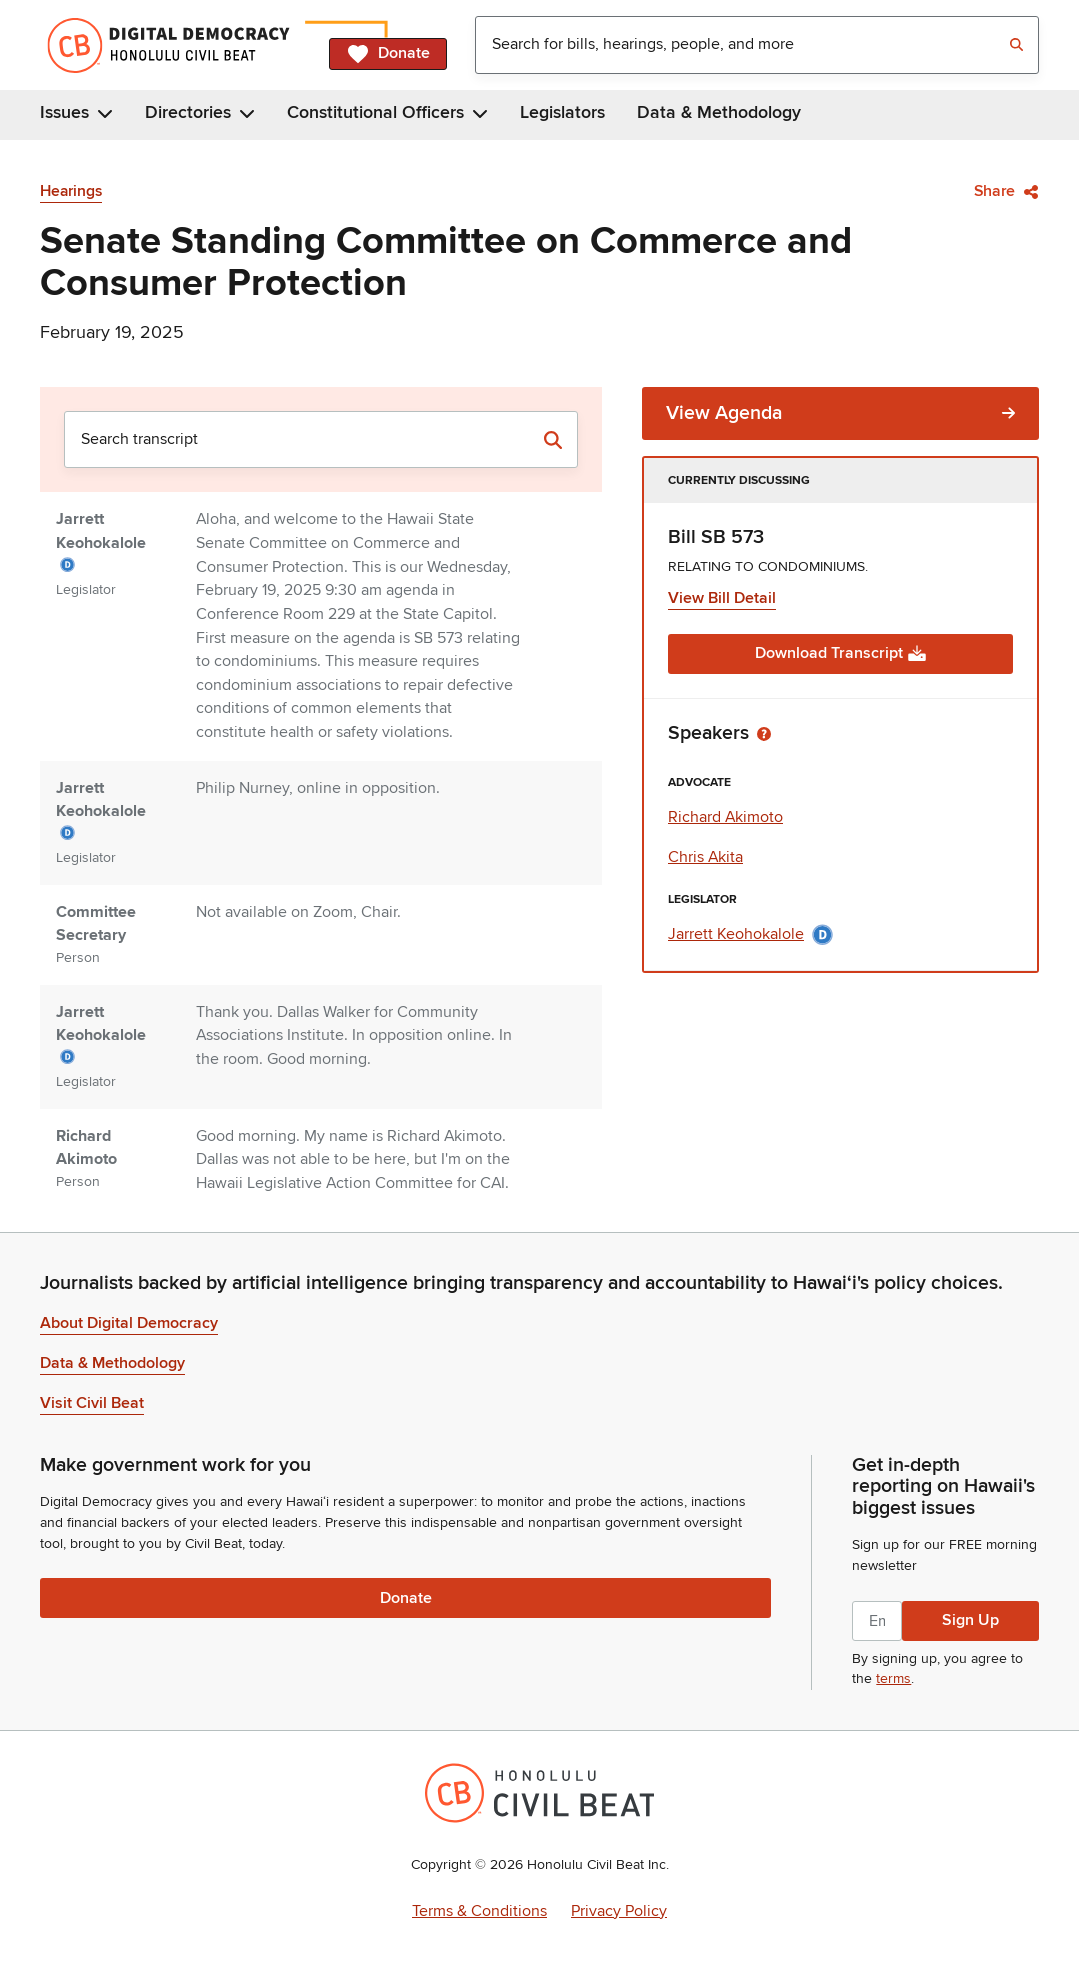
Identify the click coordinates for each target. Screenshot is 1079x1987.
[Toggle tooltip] (764, 733)
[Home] (176, 45)
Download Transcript (841, 653)
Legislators (562, 112)
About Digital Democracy (129, 1323)
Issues (76, 112)
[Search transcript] (553, 440)
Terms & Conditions (479, 1911)
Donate (388, 54)
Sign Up (970, 1620)
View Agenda (840, 413)
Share (1006, 191)
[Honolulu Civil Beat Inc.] (539, 1793)
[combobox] (757, 45)
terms (893, 1678)
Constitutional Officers (387, 112)
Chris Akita (705, 857)
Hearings (71, 191)
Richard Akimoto (725, 817)
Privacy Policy (619, 1911)
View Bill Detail (722, 598)
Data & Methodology (719, 112)
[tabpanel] (321, 790)
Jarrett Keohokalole (750, 934)
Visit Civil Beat (92, 1403)
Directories (200, 112)
